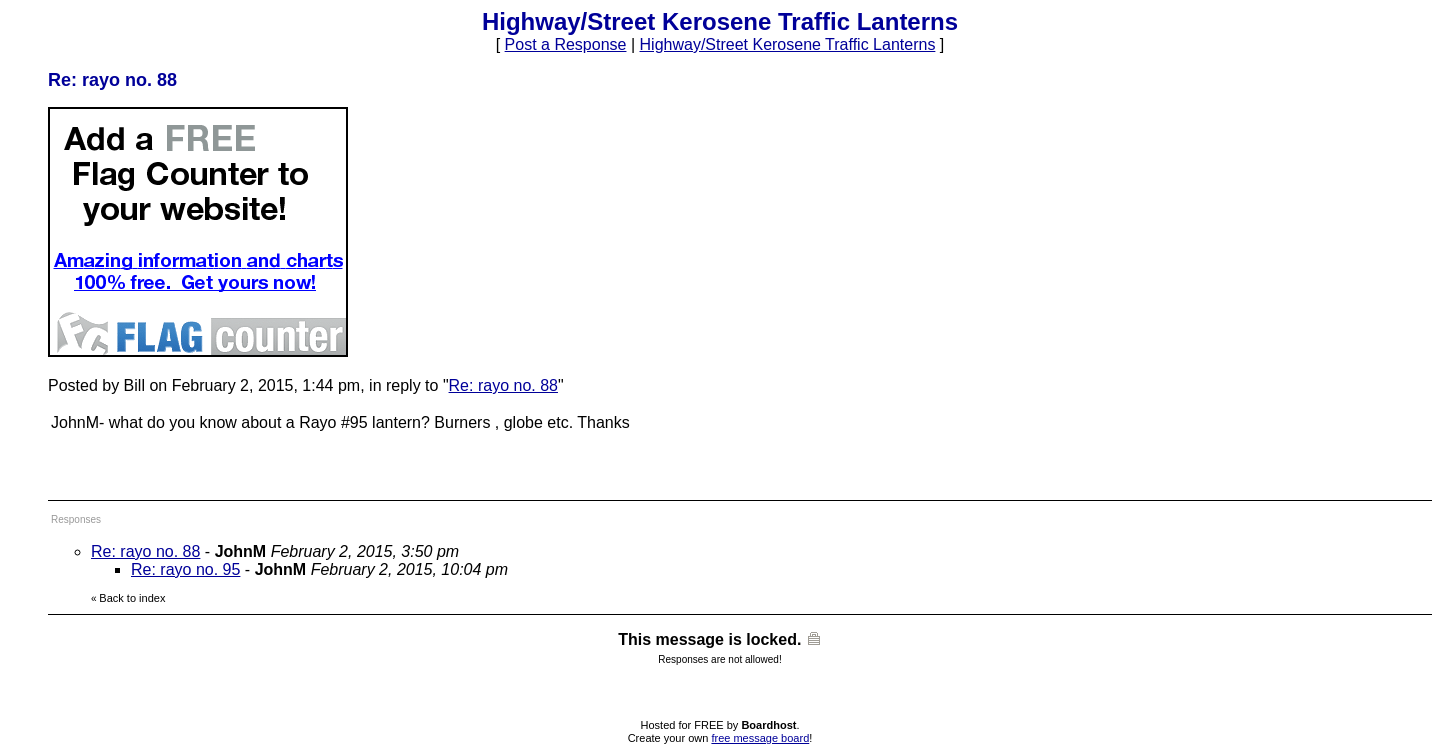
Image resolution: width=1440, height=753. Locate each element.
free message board (760, 738)
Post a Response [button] (566, 44)
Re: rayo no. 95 (185, 569)
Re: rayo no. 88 (503, 385)
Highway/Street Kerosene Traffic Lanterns (788, 44)
